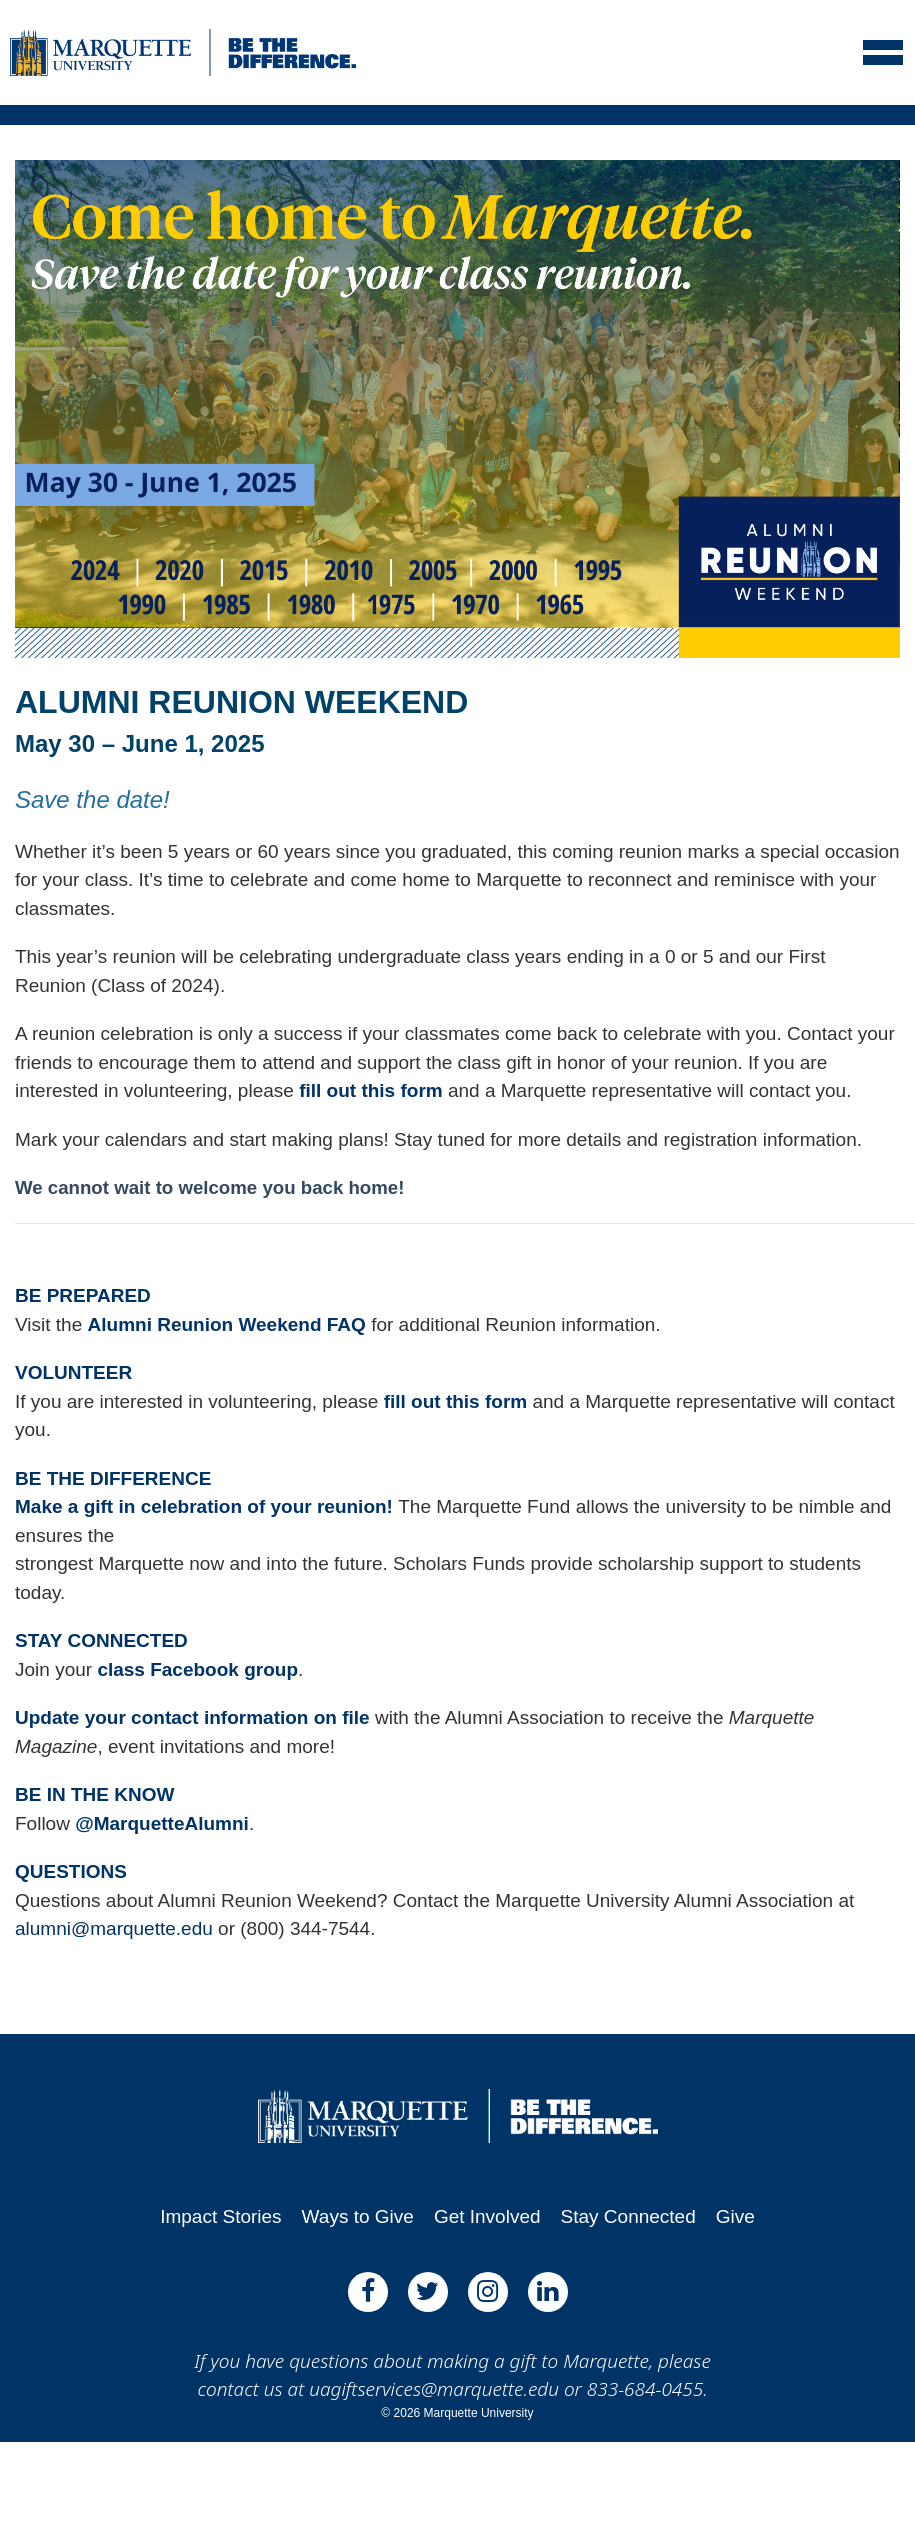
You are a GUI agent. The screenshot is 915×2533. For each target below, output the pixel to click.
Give (735, 2216)
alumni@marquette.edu (114, 1928)
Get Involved (487, 2216)
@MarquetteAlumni (162, 1823)
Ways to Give (358, 2216)
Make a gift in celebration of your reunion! (206, 1506)
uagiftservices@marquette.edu (434, 2389)
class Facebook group (197, 1669)
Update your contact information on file (192, 1717)
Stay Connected (628, 2216)
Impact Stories (220, 2216)
